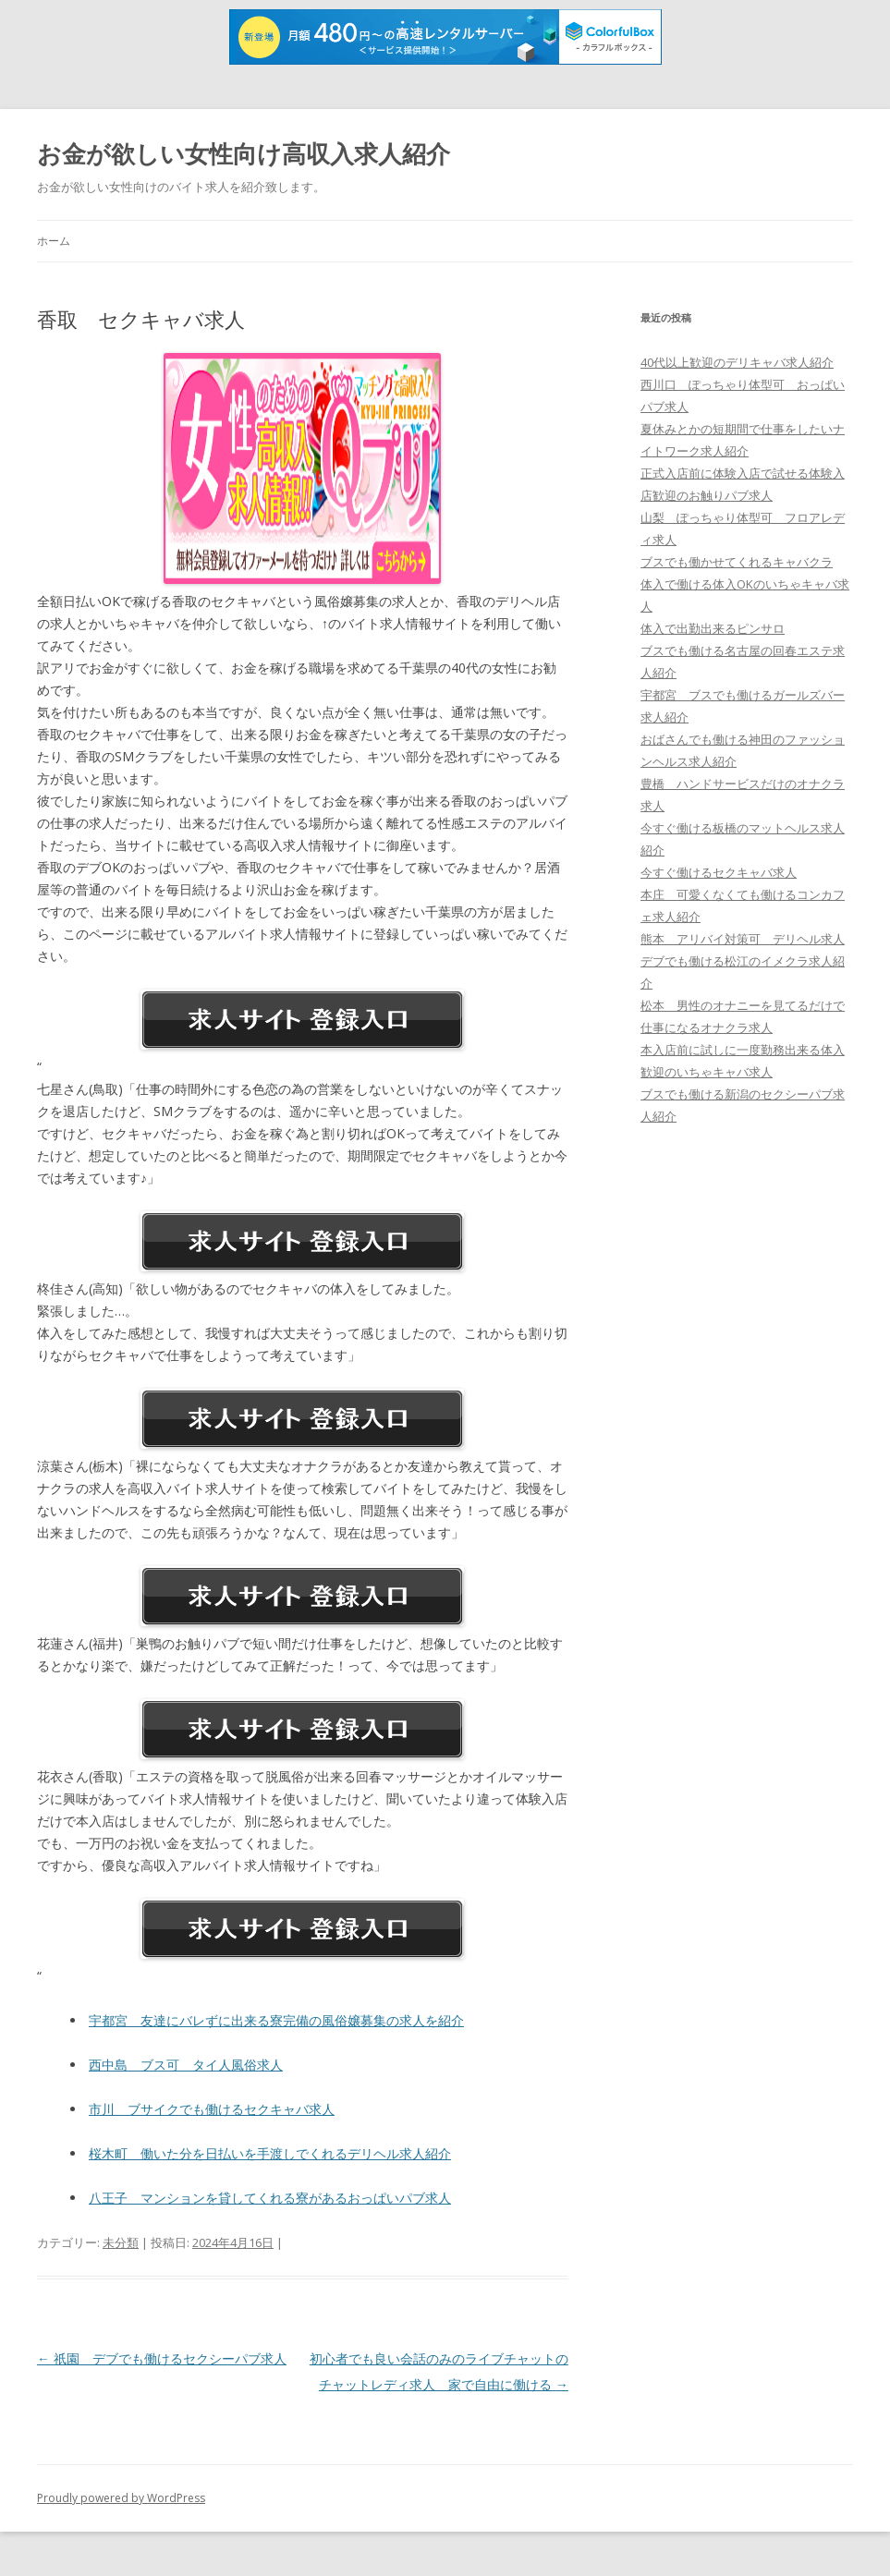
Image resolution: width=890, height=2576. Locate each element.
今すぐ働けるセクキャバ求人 (718, 872)
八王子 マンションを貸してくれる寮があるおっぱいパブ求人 (270, 2197)
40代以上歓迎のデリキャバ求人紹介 (737, 362)
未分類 (121, 2242)
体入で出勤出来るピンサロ (712, 628)
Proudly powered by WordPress (121, 2498)
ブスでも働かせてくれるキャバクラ (736, 561)
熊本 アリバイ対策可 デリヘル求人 (742, 938)
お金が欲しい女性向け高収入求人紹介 (243, 153)
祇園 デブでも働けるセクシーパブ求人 (162, 2358)
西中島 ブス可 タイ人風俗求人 (186, 2064)
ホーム (53, 241)
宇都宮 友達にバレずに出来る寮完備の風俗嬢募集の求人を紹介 (276, 2020)
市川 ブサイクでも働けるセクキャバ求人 (212, 2109)
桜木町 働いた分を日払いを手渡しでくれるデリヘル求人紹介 (270, 2153)
